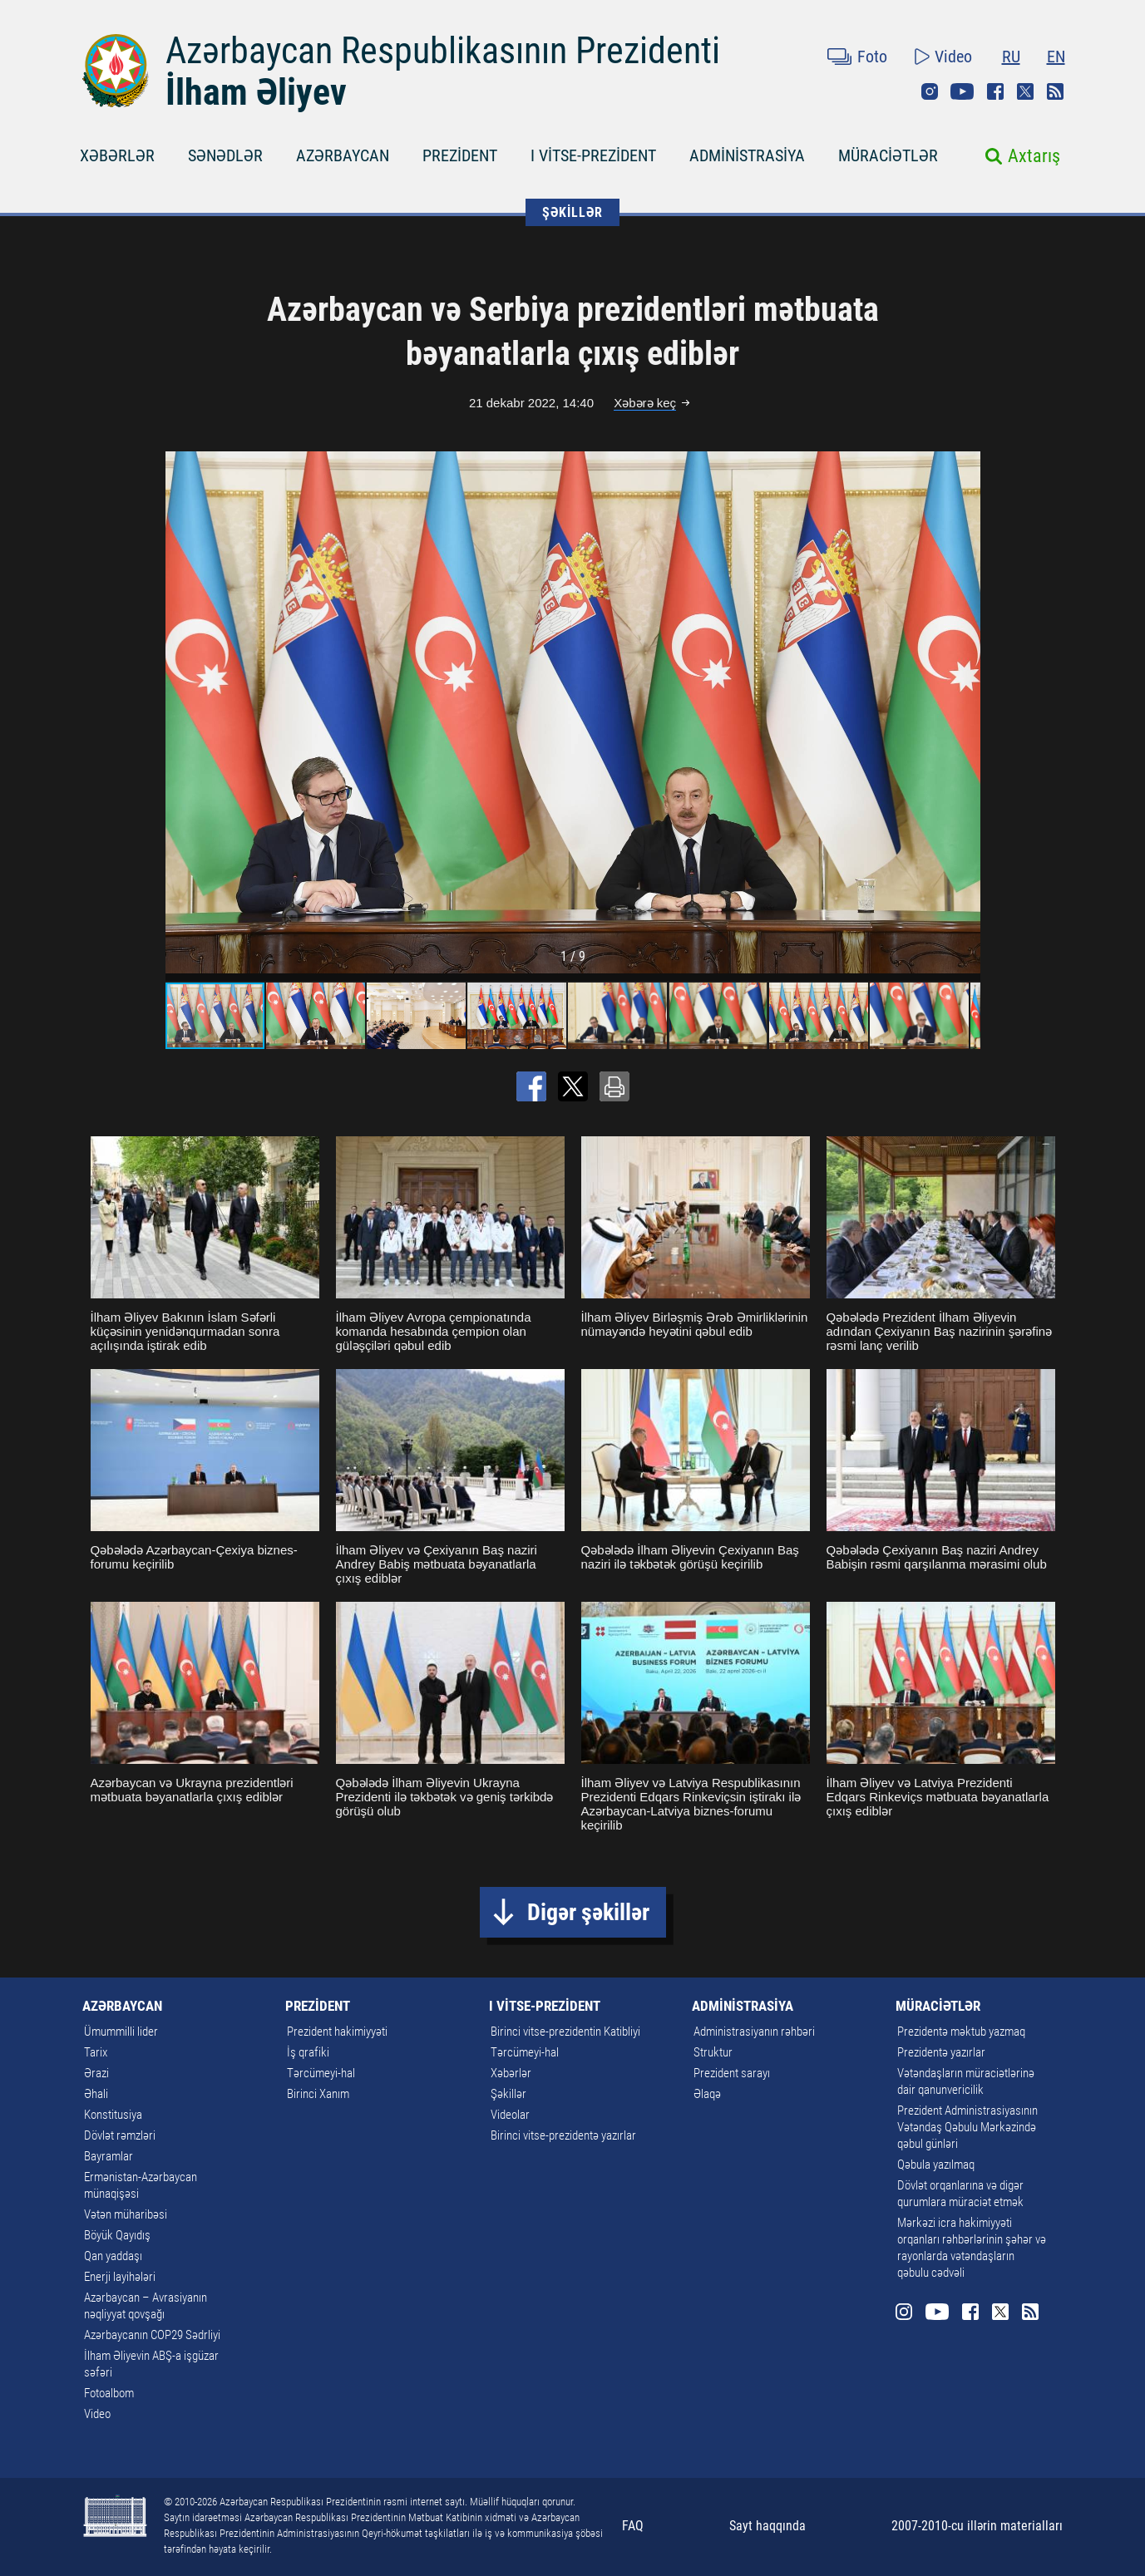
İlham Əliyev (256, 92)
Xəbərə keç (645, 403)
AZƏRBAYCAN (342, 155)
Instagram (929, 91)
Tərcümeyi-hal (321, 2073)
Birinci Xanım (318, 2093)
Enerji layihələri (119, 2276)
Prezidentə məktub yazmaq (961, 2031)
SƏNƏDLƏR (225, 155)
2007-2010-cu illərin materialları (977, 2526)
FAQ (633, 2526)
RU (1011, 56)
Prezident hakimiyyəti (337, 2031)
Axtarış (1034, 155)
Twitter (1025, 91)
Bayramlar (108, 2156)
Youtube (962, 91)
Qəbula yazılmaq (936, 2164)
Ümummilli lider (121, 2031)
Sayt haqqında (767, 2526)
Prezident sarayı (731, 2073)
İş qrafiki (308, 2052)
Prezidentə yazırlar (941, 2052)
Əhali (96, 2093)
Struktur (713, 2052)
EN (1056, 56)
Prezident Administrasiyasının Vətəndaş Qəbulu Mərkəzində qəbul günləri (967, 2127)
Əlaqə (707, 2093)
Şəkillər (508, 2093)
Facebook (995, 91)
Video (953, 56)
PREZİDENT (459, 155)
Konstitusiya (113, 2114)
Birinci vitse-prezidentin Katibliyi (565, 2031)
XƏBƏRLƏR (117, 155)
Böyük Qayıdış (117, 2235)
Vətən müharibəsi (125, 2214)
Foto (872, 56)
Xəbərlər (511, 2073)
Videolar (510, 2114)
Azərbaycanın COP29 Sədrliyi (152, 2334)
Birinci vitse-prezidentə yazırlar (563, 2135)
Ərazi (96, 2073)
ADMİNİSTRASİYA (747, 155)
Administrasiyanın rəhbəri (754, 2031)
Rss (1055, 91)
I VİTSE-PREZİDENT (593, 155)
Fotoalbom (109, 2393)
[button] (965, 712)
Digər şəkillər (588, 1912)
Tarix (95, 2052)
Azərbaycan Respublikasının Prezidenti (442, 50)
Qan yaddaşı (113, 2255)
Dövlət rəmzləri (119, 2135)
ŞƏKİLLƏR (572, 212)
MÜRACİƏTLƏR (888, 155)
